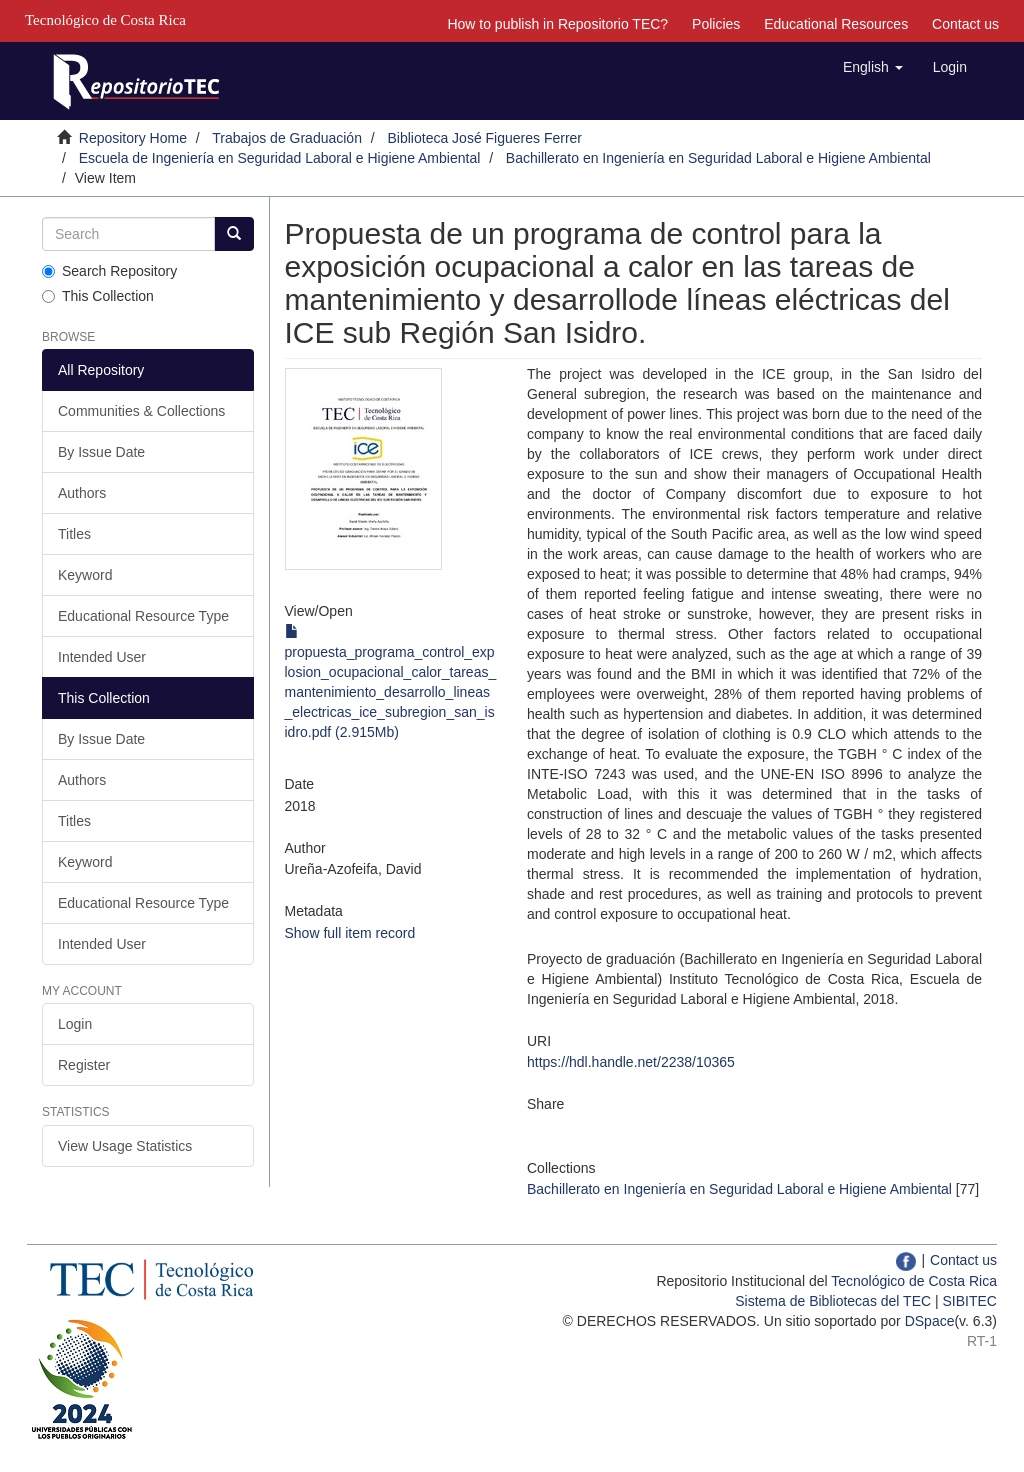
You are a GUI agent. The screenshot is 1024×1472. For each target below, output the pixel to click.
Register (84, 1065)
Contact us (965, 24)
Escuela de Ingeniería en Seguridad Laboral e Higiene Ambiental (280, 158)
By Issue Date (101, 452)
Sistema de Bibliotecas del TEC (833, 1301)
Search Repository (109, 271)
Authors (82, 493)
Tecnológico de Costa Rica (914, 1281)
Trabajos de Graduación (287, 138)
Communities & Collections (141, 411)
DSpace (930, 1321)
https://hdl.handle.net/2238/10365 (631, 1062)
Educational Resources (836, 24)
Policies (716, 24)
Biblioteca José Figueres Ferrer (485, 138)
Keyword (85, 575)
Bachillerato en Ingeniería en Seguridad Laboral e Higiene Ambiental (718, 158)
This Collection (98, 296)
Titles (74, 534)
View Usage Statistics (125, 1146)
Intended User (102, 657)
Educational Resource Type (143, 616)
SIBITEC (970, 1301)
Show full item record (350, 933)
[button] (873, 67)
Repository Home (133, 138)
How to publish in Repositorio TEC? (557, 24)
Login (75, 1024)
